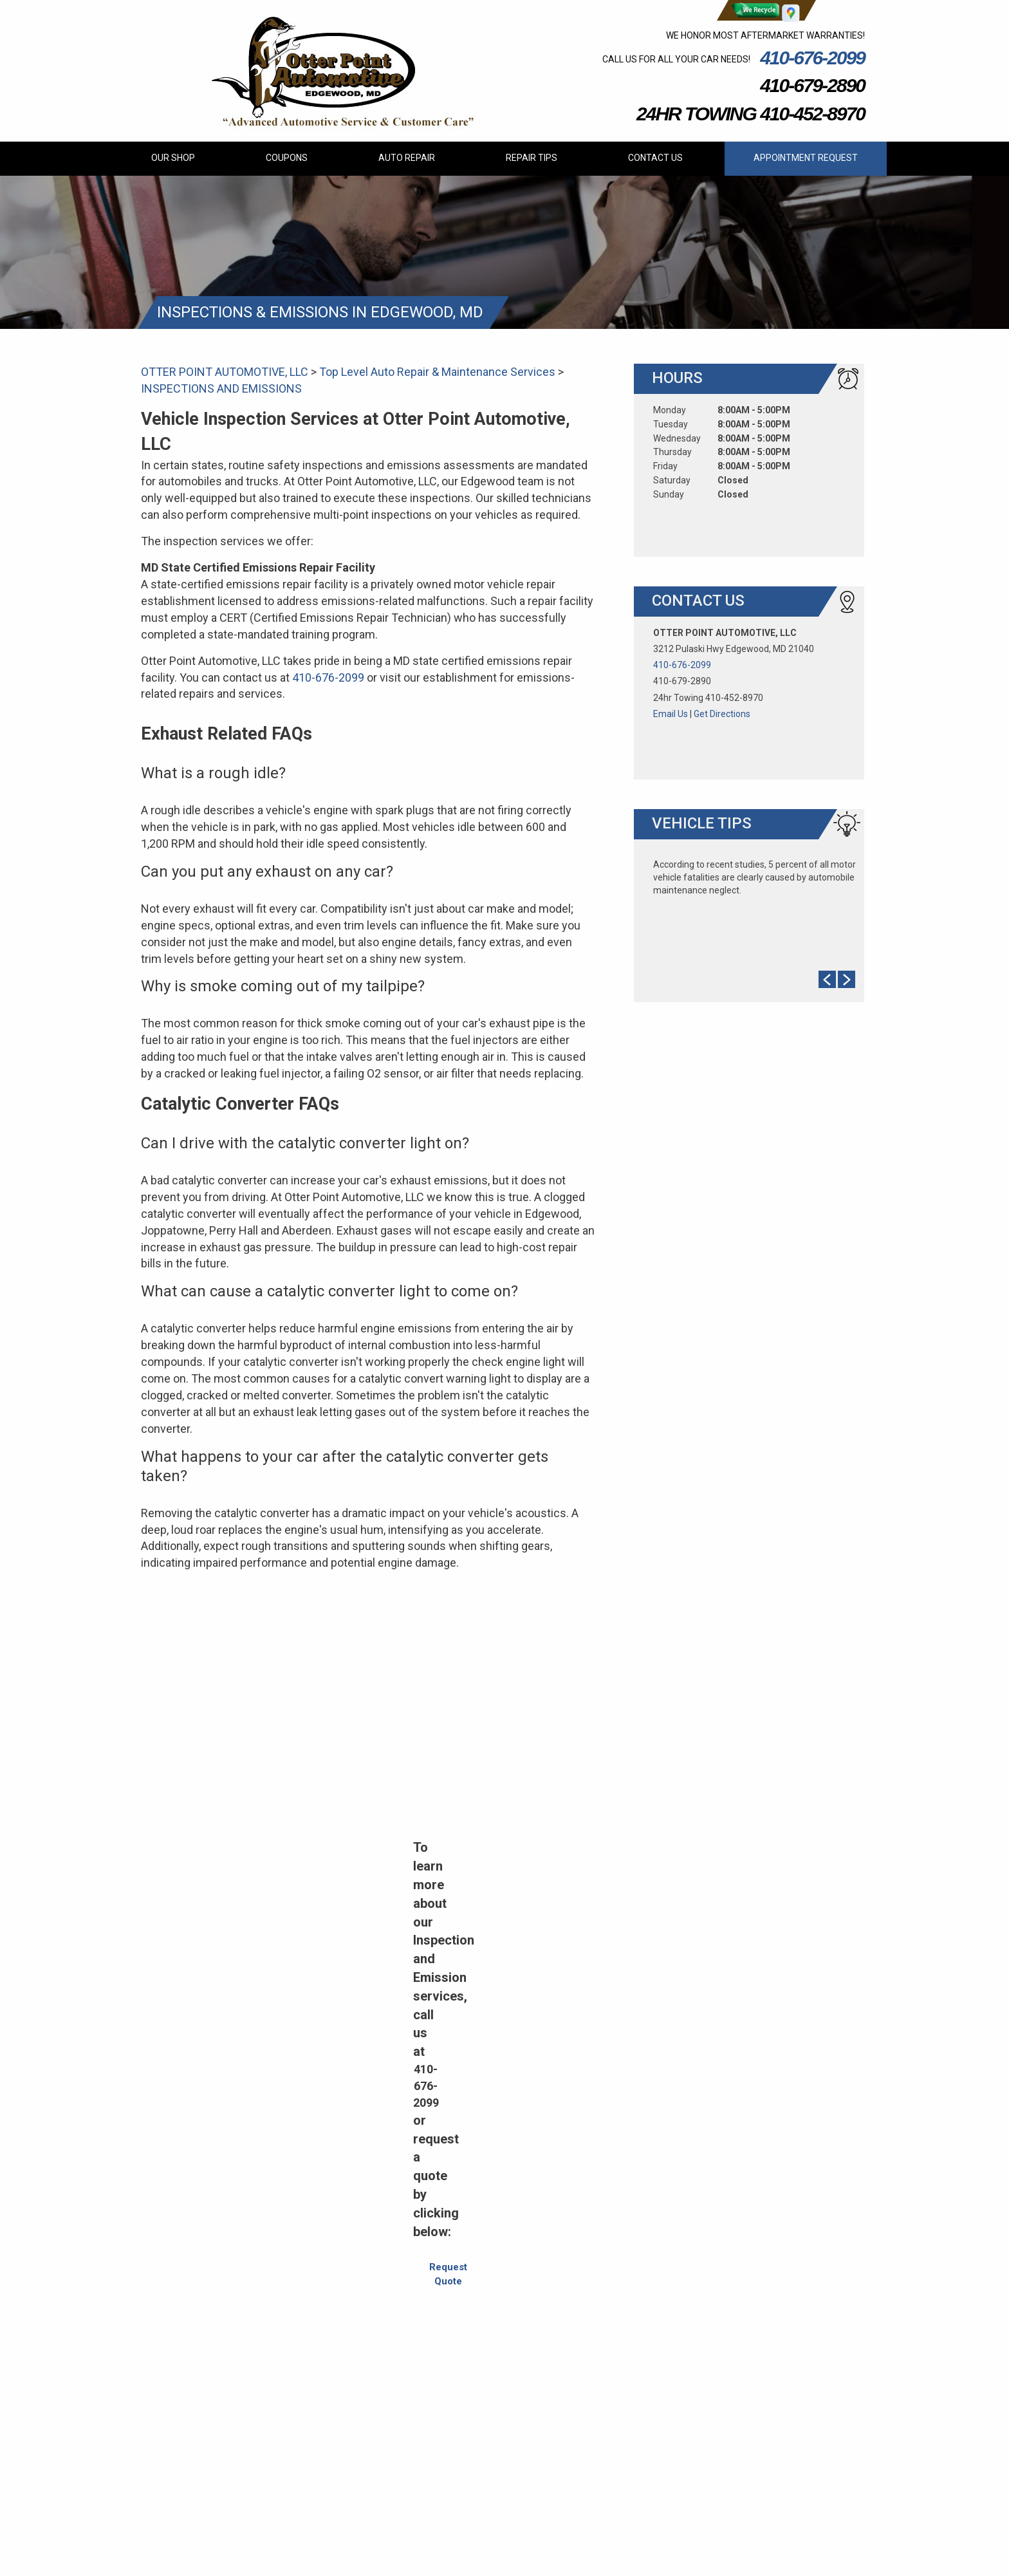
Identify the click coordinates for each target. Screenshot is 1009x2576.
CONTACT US (655, 158)
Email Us (670, 714)
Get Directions (722, 714)
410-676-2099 (812, 57)
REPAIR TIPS (531, 158)
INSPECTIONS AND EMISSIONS (221, 388)
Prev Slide (827, 979)
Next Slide (846, 979)
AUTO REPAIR (406, 158)
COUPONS (287, 158)
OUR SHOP (173, 158)
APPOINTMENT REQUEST (806, 158)
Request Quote (448, 2274)
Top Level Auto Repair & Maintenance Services (437, 371)
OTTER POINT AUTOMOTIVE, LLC (224, 371)
